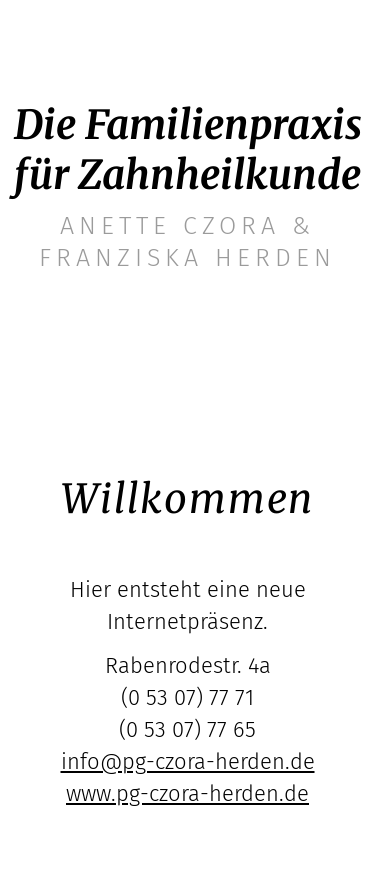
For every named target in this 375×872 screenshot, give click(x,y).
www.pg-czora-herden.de (187, 793)
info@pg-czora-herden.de (188, 761)
